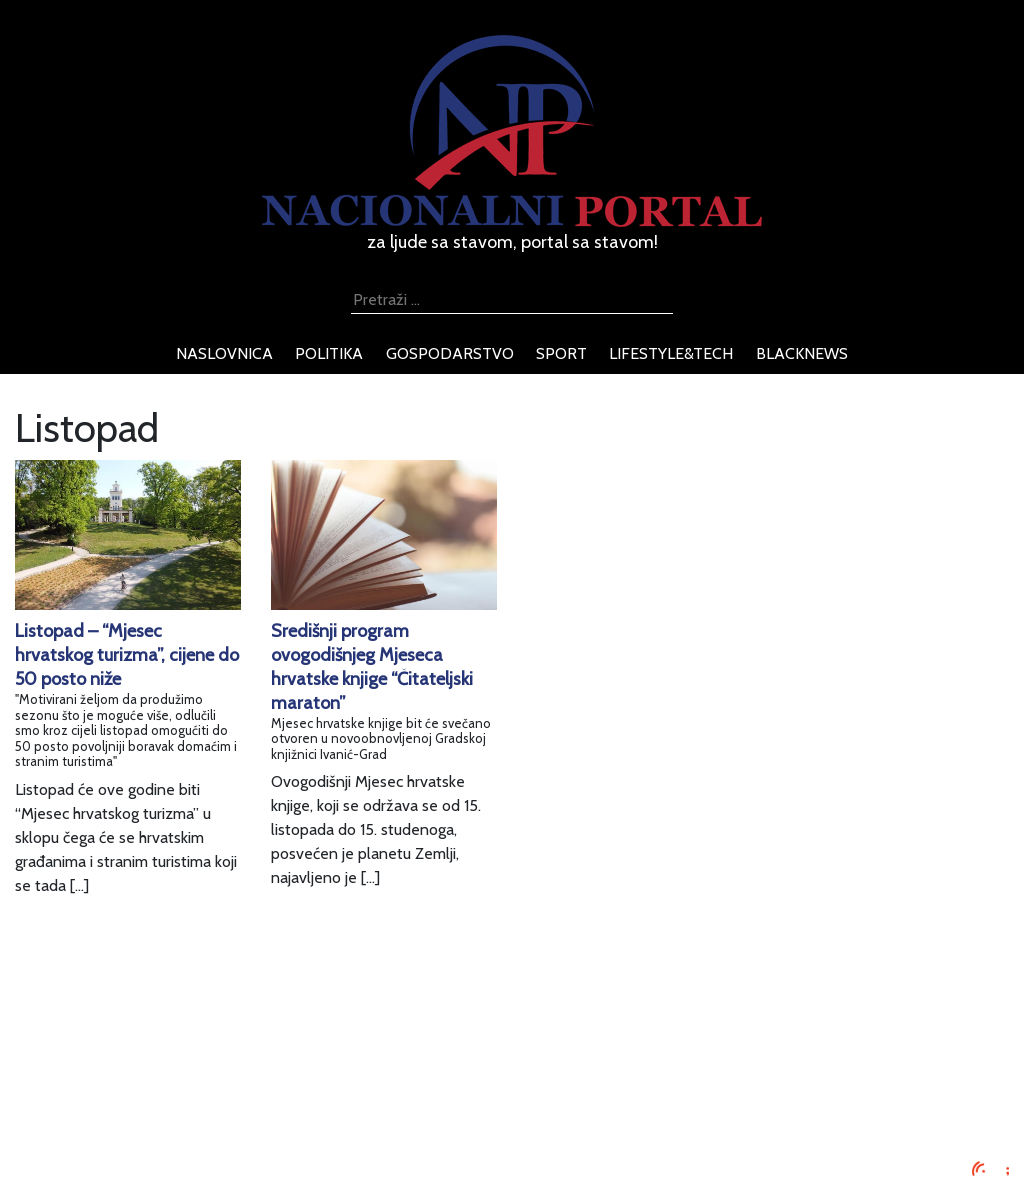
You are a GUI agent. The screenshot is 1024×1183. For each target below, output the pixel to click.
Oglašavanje (176, 1050)
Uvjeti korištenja (189, 1074)
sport (561, 353)
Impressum (171, 1026)
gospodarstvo (450, 353)
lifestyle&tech (671, 353)
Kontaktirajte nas (191, 1122)
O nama (161, 1098)
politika (329, 353)
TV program (174, 1146)
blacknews (802, 353)
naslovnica (224, 353)
